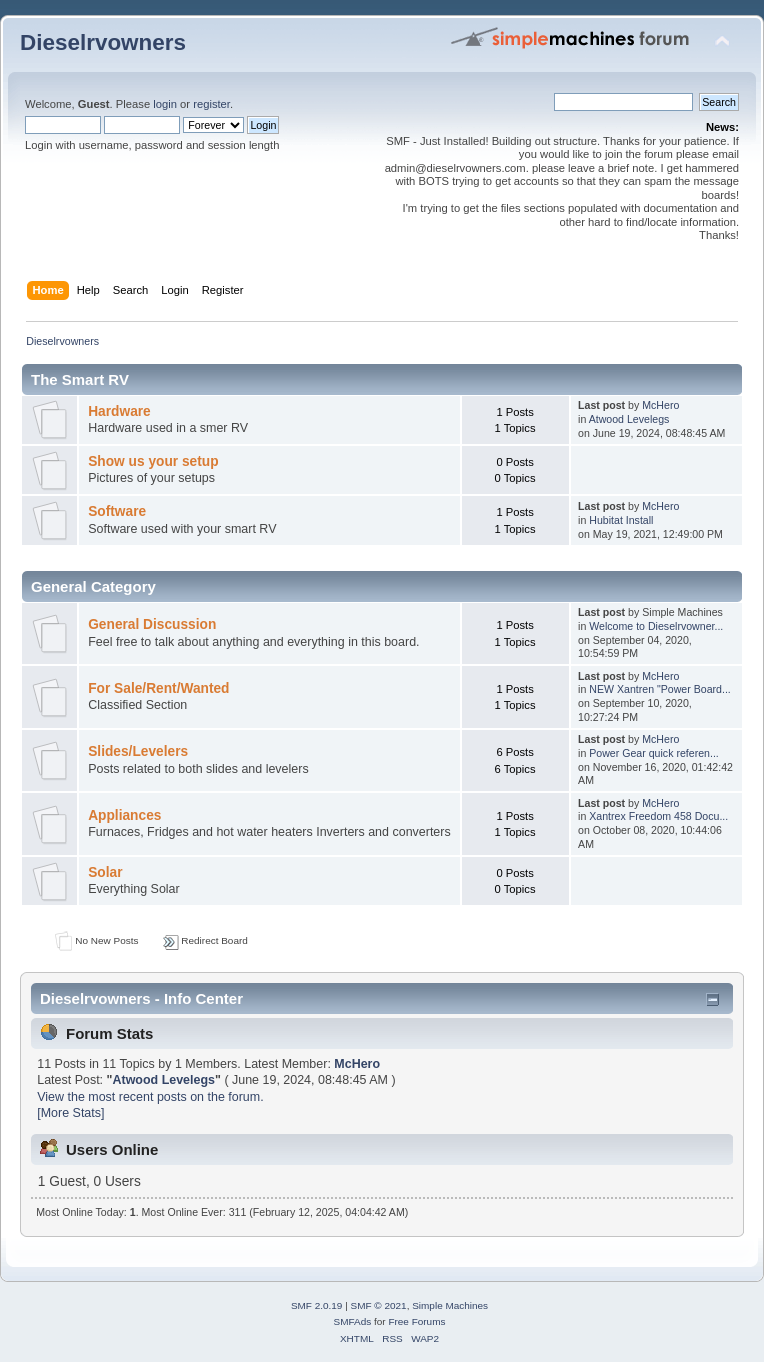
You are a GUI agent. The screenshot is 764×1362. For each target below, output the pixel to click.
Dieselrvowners (103, 42)
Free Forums (416, 1321)
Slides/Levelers (138, 751)
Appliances (124, 815)
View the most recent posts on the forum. (150, 1097)
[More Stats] (70, 1113)
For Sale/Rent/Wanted (158, 688)
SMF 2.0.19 (317, 1305)
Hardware (119, 411)
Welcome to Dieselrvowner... (656, 626)
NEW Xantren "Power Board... (660, 689)
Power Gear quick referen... (654, 753)
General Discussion (152, 624)
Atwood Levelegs (629, 419)
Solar (105, 872)
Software (117, 511)
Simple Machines (450, 1305)
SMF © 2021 (379, 1305)
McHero (660, 405)
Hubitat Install (621, 520)
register (211, 104)
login (165, 104)
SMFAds (353, 1321)
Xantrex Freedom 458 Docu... (658, 816)
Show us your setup (153, 461)
